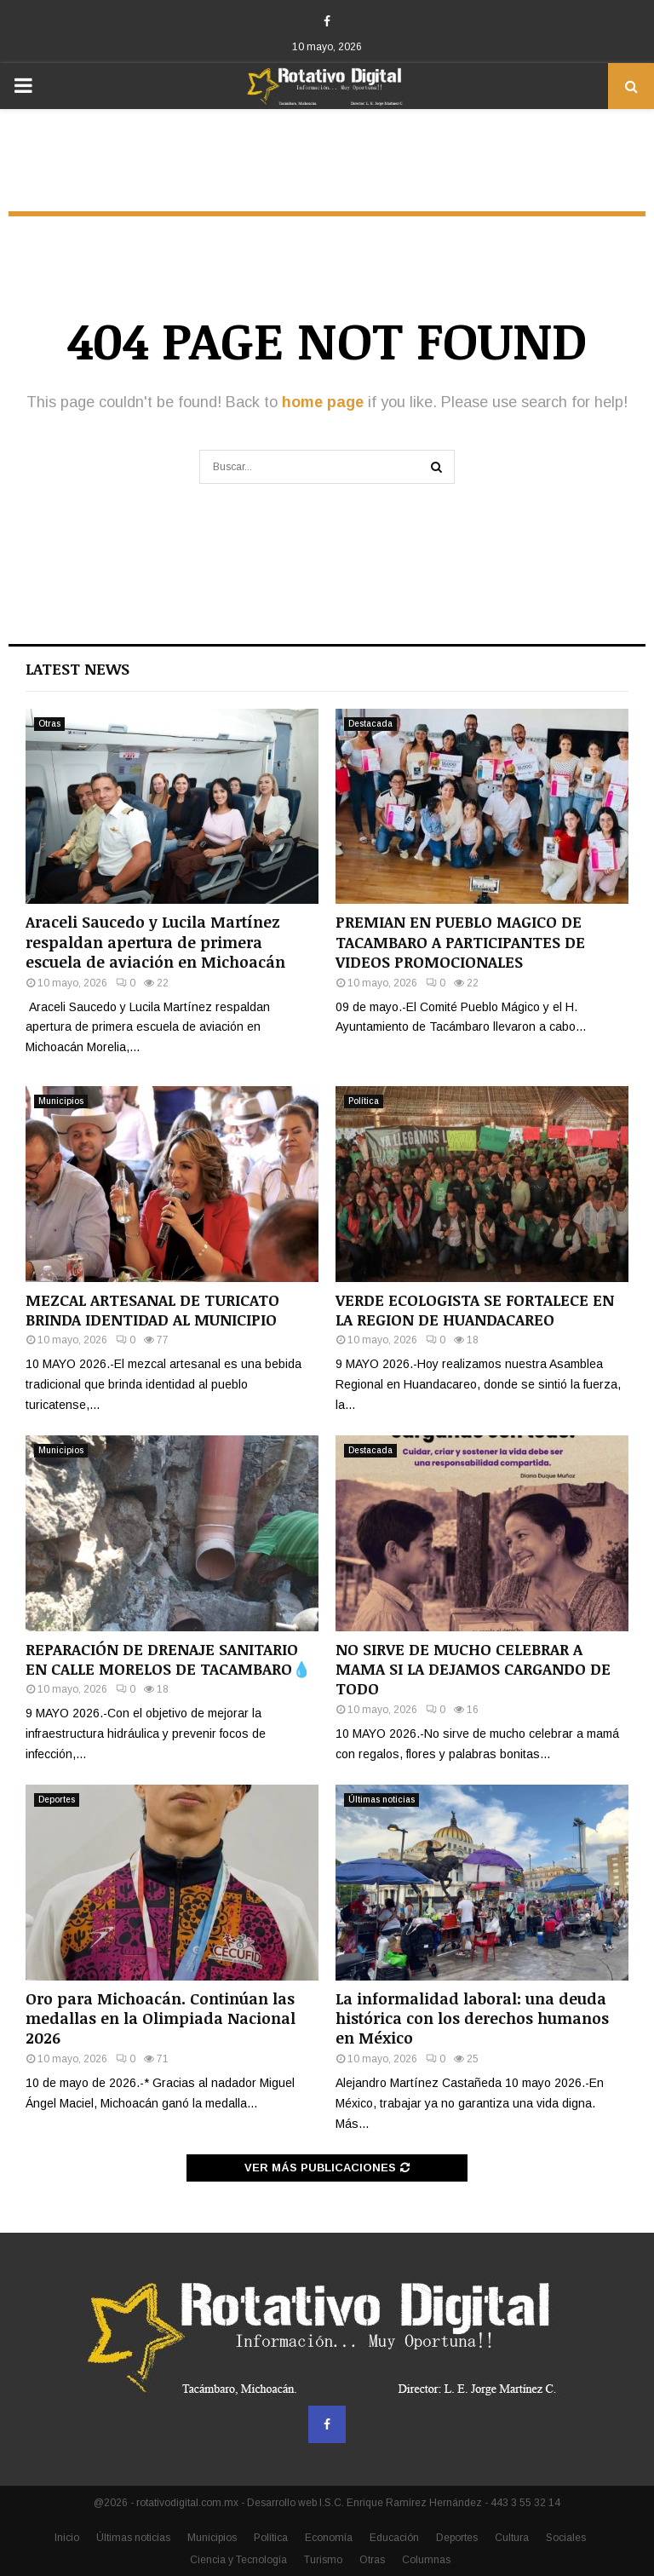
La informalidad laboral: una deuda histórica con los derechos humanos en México (472, 2018)
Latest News (77, 668)
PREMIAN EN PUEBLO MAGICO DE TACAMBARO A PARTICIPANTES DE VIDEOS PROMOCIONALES (460, 941)
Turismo (323, 2560)
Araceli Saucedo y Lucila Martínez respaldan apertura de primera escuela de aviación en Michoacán (155, 941)
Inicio (66, 2538)
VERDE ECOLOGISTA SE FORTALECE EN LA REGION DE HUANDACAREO (475, 1310)
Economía (329, 2538)
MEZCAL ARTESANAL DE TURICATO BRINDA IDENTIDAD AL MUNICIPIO (152, 1310)
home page (323, 402)
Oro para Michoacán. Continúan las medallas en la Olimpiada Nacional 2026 (160, 2018)
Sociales (566, 2538)
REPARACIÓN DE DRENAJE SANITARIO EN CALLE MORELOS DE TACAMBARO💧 (168, 1659)
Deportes (56, 1799)
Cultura (512, 2538)
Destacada (370, 723)
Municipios (60, 1101)
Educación (394, 2538)
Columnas (426, 2560)
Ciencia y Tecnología (238, 2560)
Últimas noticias (381, 1799)
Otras (49, 723)
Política (363, 1101)
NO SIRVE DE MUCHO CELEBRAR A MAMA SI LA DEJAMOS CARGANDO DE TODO (473, 1669)
